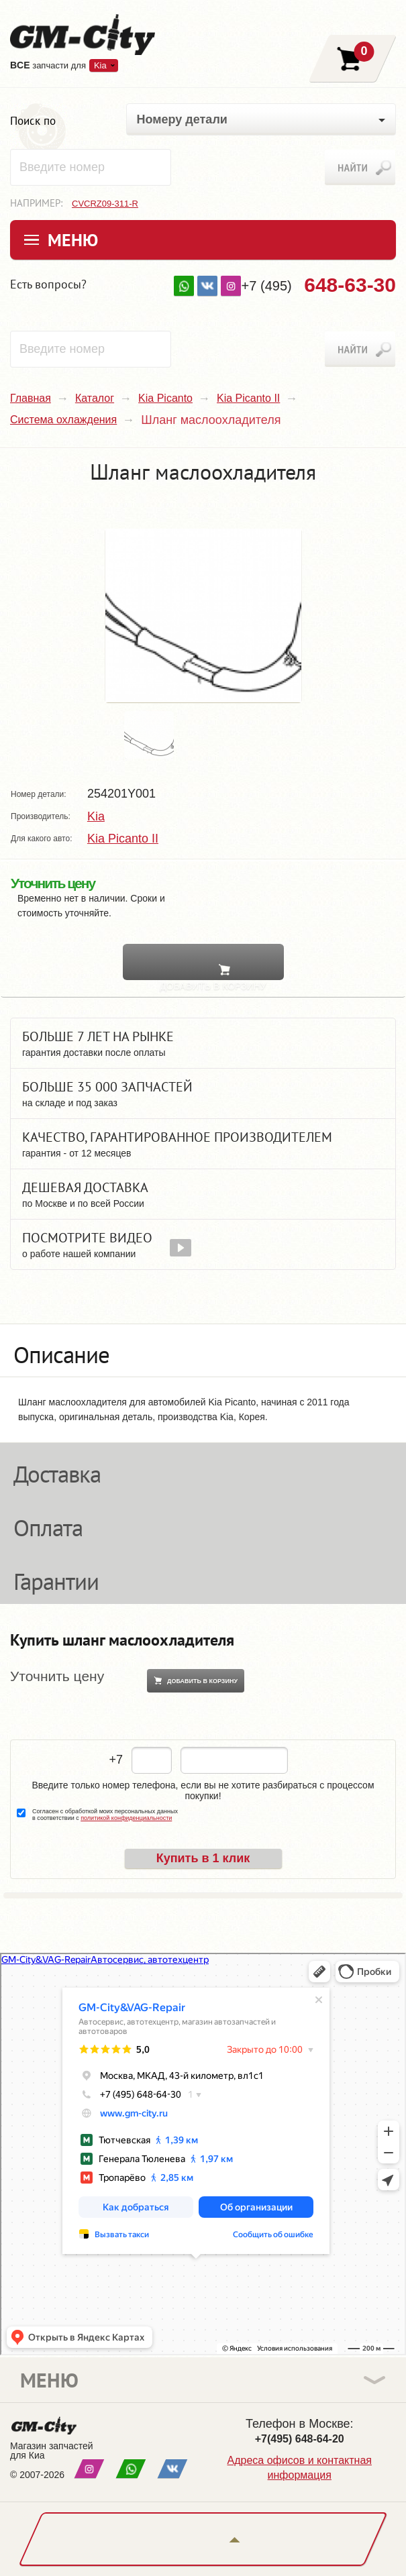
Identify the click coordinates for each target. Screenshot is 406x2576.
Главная (30, 398)
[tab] (203, 1350)
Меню (73, 240)
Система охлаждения (63, 419)
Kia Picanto (165, 398)
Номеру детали (182, 119)
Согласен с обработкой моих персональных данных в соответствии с (105, 1814)
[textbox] (90, 167)
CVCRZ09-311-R (105, 204)
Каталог (94, 398)
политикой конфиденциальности (126, 1818)
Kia (100, 65)
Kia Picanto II (248, 398)
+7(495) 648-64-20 (299, 2439)
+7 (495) (319, 284)
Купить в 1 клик (203, 1858)
